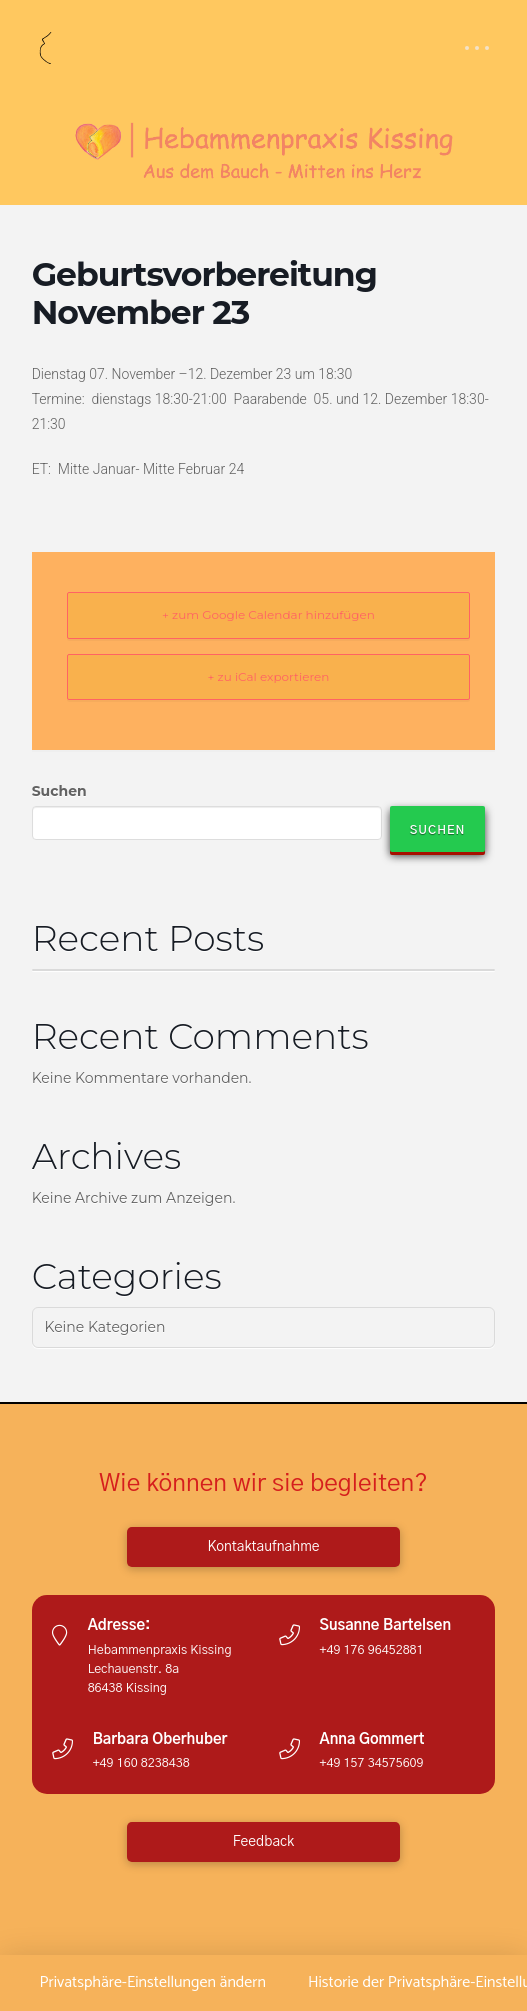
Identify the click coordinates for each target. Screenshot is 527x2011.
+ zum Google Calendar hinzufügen (268, 614)
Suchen (59, 791)
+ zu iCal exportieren (269, 676)
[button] (477, 48)
